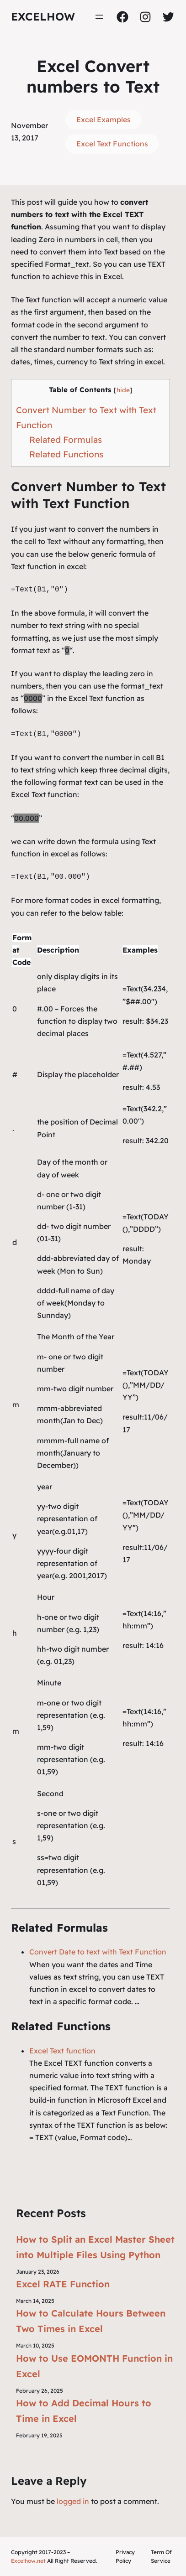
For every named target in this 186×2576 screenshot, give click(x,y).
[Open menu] (99, 16)
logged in (73, 2501)
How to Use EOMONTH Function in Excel (94, 2366)
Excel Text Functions (112, 143)
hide (123, 390)
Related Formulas (65, 439)
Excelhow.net (28, 2560)
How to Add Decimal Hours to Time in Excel (83, 2410)
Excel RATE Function (63, 2284)
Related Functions (66, 454)
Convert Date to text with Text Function (97, 1951)
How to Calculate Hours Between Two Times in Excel (90, 2320)
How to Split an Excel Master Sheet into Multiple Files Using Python (95, 2247)
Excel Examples (103, 119)
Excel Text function (62, 2050)
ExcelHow (43, 16)
